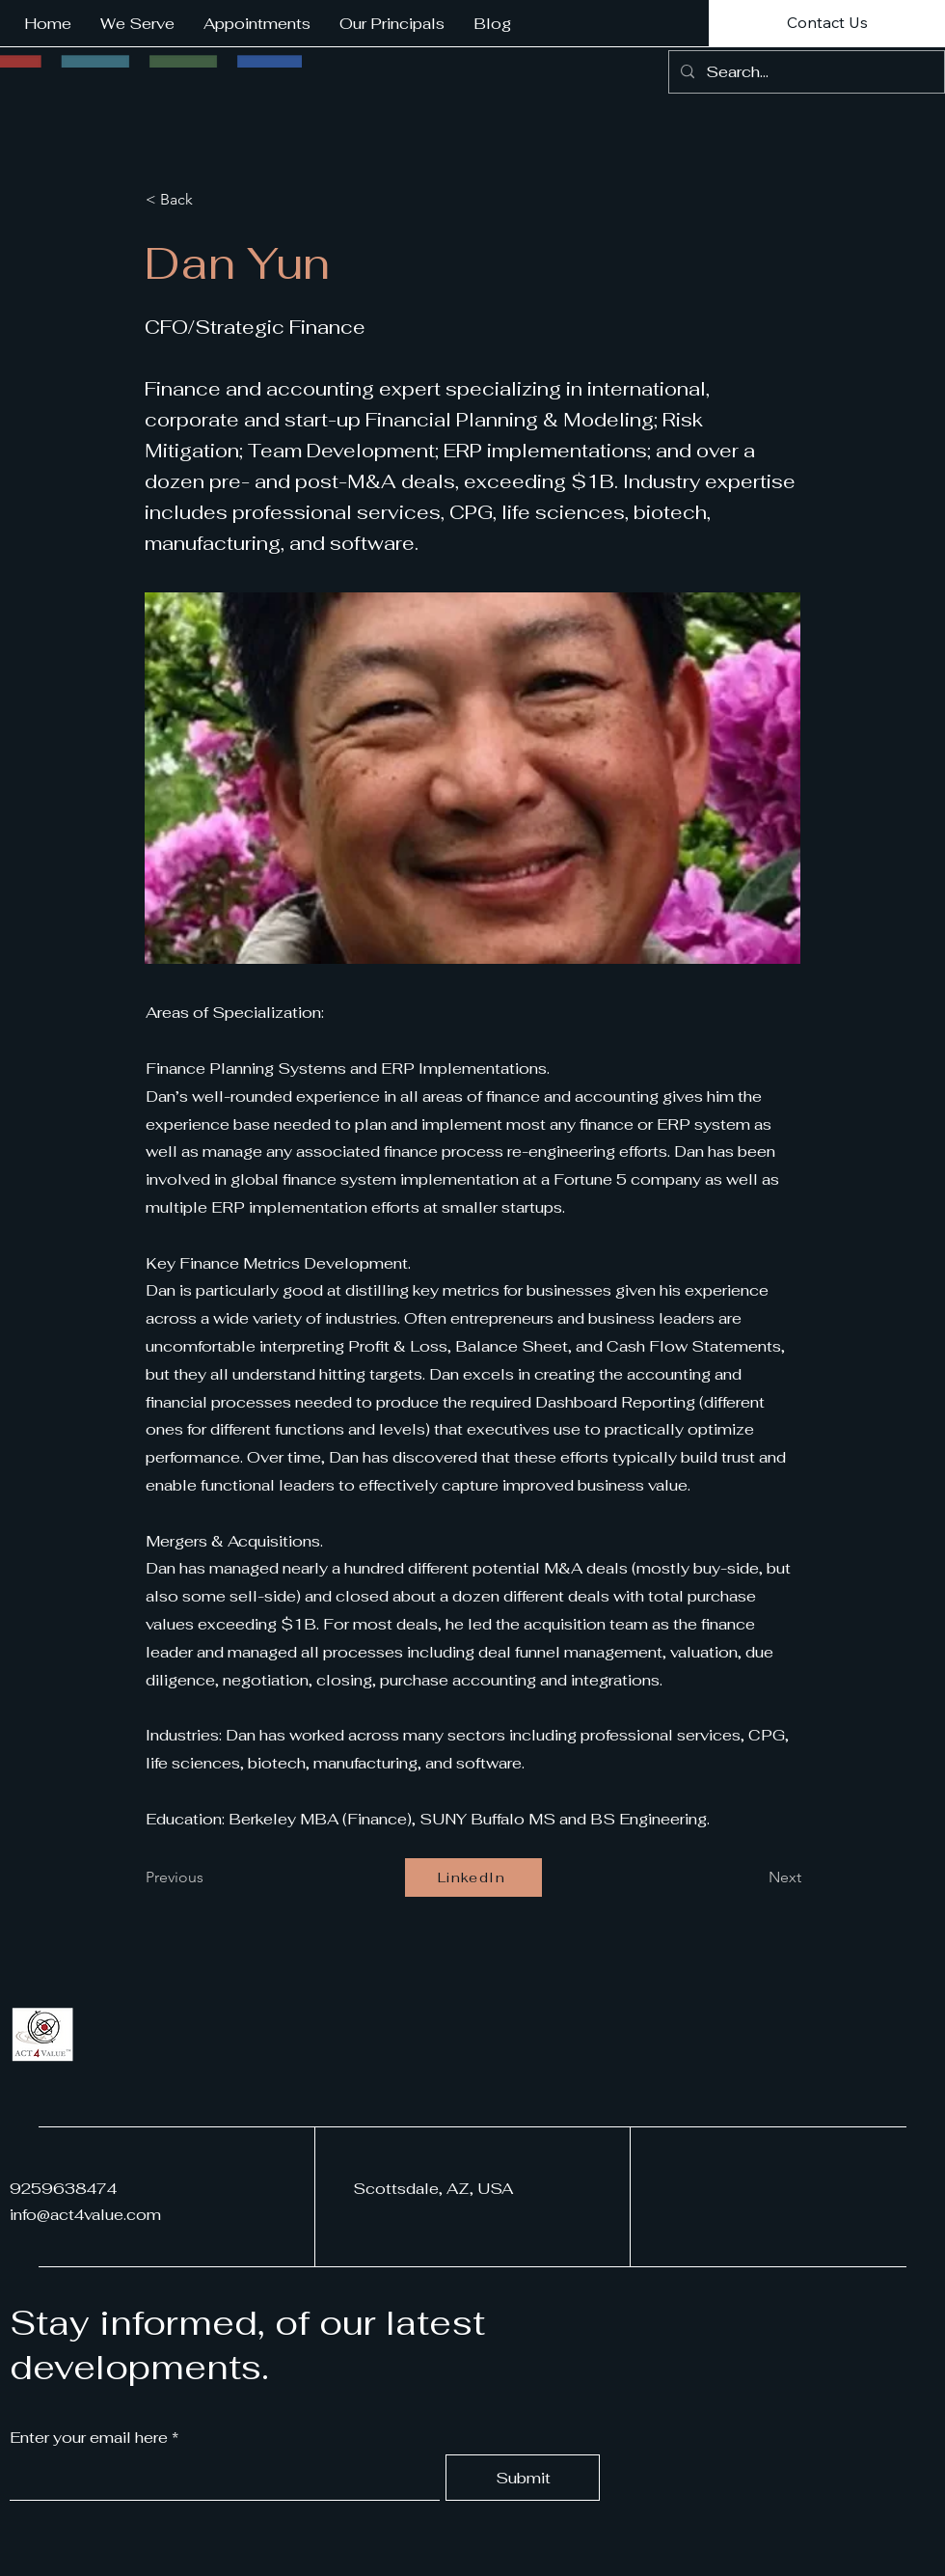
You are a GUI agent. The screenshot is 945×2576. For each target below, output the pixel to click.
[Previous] (209, 1877)
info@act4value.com (85, 2215)
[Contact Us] (827, 23)
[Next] (753, 1877)
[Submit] (523, 2477)
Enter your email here (89, 2438)
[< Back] (209, 199)
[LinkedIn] (473, 1877)
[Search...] (805, 72)
